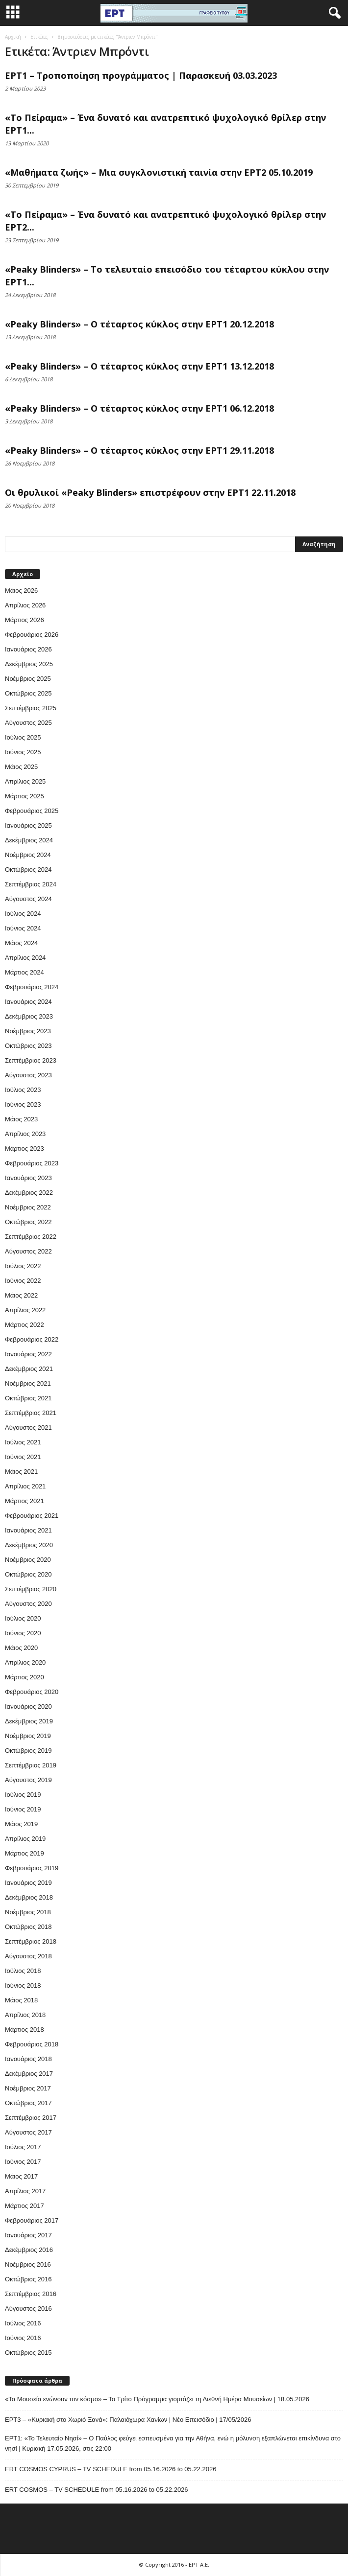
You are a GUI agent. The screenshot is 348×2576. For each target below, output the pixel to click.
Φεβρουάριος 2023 (31, 1163)
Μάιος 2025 (21, 766)
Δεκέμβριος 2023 (29, 1016)
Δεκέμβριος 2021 (29, 1368)
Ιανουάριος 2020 (28, 1706)
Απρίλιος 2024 (25, 957)
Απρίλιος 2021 (25, 1486)
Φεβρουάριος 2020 (31, 1691)
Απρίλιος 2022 (25, 1310)
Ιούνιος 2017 (23, 2161)
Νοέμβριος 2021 (28, 1383)
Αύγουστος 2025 (28, 722)
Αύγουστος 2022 (28, 1251)
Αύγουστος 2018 (28, 1956)
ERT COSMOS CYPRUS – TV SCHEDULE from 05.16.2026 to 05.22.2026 (110, 2469)
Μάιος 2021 (21, 1471)
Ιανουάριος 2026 (28, 649)
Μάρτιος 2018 (24, 2029)
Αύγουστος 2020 (28, 1603)
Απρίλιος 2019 (25, 1838)
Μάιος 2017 (21, 2176)
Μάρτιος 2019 (24, 1853)
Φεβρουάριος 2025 (31, 810)
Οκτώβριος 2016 (28, 2279)
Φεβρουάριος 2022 (31, 1339)
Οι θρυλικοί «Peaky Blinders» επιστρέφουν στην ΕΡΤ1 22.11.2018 (150, 492)
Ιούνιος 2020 (23, 1633)
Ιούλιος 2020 (23, 1618)
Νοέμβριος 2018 (28, 1912)
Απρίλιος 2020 (25, 1662)
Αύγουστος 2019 (28, 1780)
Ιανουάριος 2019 (28, 1882)
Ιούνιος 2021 (23, 1457)
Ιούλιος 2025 (23, 737)
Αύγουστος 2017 (28, 2132)
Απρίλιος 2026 (25, 605)
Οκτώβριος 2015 (28, 2352)
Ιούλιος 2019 (23, 1794)
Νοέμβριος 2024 (28, 855)
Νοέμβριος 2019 (28, 1736)
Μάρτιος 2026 (24, 620)
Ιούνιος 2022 (23, 1280)
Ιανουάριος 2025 (28, 825)
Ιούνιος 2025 (23, 752)
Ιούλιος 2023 (23, 1089)
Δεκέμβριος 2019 (29, 1721)
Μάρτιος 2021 (24, 1501)
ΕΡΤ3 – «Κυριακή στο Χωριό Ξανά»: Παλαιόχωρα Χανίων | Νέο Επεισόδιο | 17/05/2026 (128, 2419)
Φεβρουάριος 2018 (31, 2044)
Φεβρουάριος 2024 (31, 987)
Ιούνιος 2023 (23, 1104)
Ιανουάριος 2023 (28, 1178)
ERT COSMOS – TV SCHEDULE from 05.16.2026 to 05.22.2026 (96, 2489)
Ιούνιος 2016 (23, 2338)
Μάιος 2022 (21, 1295)
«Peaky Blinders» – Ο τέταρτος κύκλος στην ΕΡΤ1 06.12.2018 (139, 408)
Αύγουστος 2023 (28, 1075)
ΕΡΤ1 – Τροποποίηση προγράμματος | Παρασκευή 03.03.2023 (141, 75)
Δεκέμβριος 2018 (29, 1897)
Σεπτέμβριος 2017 (30, 2117)
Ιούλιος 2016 (23, 2323)
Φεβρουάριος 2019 (31, 1868)
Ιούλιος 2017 (23, 2147)
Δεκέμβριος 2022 (29, 1192)
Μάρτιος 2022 (24, 1324)
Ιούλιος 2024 (23, 913)
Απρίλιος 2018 (25, 2015)
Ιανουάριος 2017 (28, 2235)
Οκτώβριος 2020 (28, 1574)
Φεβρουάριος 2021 (31, 1515)
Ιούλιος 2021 (23, 1442)
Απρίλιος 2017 (25, 2191)
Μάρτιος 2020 (24, 1677)
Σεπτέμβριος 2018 (30, 1941)
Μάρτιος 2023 (24, 1148)
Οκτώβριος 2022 (28, 1222)
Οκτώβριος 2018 (28, 1926)
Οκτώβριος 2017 (28, 2103)
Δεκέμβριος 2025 (29, 664)
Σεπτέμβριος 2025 (30, 708)
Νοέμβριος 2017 (28, 2088)
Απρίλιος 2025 (25, 781)
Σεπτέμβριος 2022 (30, 1236)
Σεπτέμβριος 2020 (30, 1589)
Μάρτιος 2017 (24, 2205)
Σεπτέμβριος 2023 (30, 1060)
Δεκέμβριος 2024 (29, 840)
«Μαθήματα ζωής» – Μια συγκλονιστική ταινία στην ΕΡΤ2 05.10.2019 (159, 172)
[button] (333, 13)
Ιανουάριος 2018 (28, 2059)
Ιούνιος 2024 (23, 928)
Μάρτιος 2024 (24, 972)
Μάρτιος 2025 (24, 796)
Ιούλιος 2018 (23, 1970)
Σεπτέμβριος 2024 (30, 884)
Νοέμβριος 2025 (28, 678)
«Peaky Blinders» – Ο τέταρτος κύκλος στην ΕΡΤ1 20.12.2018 (139, 324)
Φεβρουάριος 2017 (31, 2220)
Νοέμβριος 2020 (28, 1559)
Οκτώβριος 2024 (28, 869)
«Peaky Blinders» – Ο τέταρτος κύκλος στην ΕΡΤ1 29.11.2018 (139, 450)
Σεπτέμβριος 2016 (30, 2294)
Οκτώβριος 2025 (28, 693)
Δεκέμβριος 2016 (29, 2249)
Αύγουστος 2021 (28, 1427)
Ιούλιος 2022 (23, 1266)
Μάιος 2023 (21, 1119)
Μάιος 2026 (21, 590)
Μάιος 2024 (21, 943)
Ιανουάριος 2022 (28, 1354)
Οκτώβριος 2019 (28, 1750)
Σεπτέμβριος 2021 (30, 1412)
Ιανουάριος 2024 (28, 1001)
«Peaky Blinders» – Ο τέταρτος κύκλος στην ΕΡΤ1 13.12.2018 (139, 366)
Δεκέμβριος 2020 (29, 1545)
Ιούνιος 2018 (23, 1985)
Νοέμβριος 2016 (28, 2264)
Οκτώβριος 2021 (28, 1398)
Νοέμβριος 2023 (28, 1031)
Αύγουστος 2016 (28, 2308)
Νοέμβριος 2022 (28, 1207)
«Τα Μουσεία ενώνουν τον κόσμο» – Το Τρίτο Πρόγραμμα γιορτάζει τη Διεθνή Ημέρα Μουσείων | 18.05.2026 (157, 2399)
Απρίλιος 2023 (25, 1133)
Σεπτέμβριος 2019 (30, 1765)
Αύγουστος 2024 (28, 899)
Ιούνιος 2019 (23, 1809)
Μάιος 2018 (21, 2000)
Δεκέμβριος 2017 (29, 2073)
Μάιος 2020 (21, 1647)
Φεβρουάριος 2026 (31, 634)
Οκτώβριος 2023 (28, 1045)
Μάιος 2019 (21, 1824)
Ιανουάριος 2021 (28, 1530)
